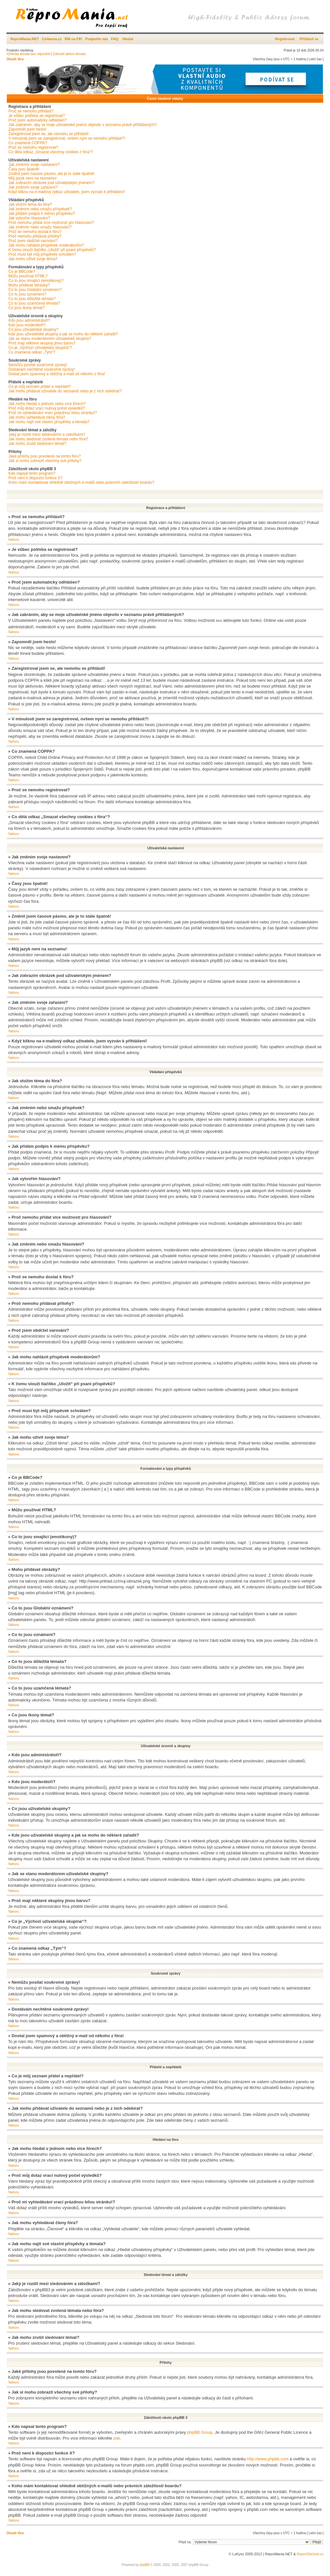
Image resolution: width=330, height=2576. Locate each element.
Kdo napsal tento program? (31, 473)
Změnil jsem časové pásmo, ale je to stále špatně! (51, 173)
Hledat (127, 39)
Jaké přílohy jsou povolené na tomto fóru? (44, 456)
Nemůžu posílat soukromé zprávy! (37, 365)
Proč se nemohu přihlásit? (30, 111)
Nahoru (13, 539)
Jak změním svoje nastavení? (34, 164)
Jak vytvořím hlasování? (29, 218)
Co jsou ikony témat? (26, 308)
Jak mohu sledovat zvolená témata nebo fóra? (48, 439)
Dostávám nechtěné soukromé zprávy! (41, 369)
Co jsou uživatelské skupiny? (33, 329)
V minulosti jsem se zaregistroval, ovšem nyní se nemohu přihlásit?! (66, 138)
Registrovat (285, 39)
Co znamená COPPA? (27, 143)
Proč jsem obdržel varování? (33, 240)
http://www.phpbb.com (268, 2458)
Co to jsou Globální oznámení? (35, 289)
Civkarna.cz (52, 39)
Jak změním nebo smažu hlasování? (40, 227)
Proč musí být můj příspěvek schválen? (42, 254)
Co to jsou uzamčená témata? (34, 303)
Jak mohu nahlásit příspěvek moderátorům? (46, 245)
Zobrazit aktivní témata (69, 54)
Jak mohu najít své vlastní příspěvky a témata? (48, 422)
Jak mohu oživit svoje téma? (32, 259)
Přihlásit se (309, 39)
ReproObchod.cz (310, 2554)
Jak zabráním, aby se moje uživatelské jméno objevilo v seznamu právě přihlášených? (82, 124)
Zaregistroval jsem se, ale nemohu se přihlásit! (48, 134)
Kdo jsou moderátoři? (26, 325)
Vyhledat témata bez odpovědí (28, 54)
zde (116, 2437)
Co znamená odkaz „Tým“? (31, 352)
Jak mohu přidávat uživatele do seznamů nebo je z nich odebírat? (65, 391)
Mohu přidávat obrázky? (29, 285)
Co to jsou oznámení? (27, 294)
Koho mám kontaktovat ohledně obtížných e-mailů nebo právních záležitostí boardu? (81, 482)
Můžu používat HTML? (28, 276)
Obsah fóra (15, 59)
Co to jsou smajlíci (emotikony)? (36, 280)
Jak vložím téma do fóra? (30, 204)
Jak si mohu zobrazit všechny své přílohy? (44, 460)
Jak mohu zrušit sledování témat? (37, 443)
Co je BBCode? (21, 271)
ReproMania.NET (24, 39)
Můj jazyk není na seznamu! (32, 178)
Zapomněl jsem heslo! (27, 129)
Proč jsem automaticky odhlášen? (37, 120)
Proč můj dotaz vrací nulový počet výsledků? (46, 408)
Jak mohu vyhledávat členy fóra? (36, 417)
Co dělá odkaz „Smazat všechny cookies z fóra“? (50, 152)
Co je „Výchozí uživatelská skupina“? (40, 347)
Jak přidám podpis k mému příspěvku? (41, 213)
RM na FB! (73, 39)
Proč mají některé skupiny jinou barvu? (42, 343)
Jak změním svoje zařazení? (33, 187)
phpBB (144, 2564)
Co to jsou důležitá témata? (31, 298)
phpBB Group (200, 2432)
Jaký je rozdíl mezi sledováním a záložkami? (46, 434)
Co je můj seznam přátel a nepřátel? (39, 386)
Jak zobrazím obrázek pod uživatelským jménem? (51, 182)
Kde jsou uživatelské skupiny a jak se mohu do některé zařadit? (63, 334)
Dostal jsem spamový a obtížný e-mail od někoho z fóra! (56, 374)
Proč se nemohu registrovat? (33, 147)
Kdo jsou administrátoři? (29, 320)
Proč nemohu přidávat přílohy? (34, 236)
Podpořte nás (96, 39)
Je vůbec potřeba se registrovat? (36, 115)
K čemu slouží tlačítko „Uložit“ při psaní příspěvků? (52, 250)
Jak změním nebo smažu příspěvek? (40, 209)
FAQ (115, 39)
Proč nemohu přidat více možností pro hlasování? (51, 222)
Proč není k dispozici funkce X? (35, 478)
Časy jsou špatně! (23, 169)
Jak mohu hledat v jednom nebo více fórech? (47, 403)
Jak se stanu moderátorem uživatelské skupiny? (49, 338)
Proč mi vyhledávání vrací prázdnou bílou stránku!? (52, 413)
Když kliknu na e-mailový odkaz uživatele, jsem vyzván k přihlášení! (66, 192)
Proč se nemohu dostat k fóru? (34, 231)
